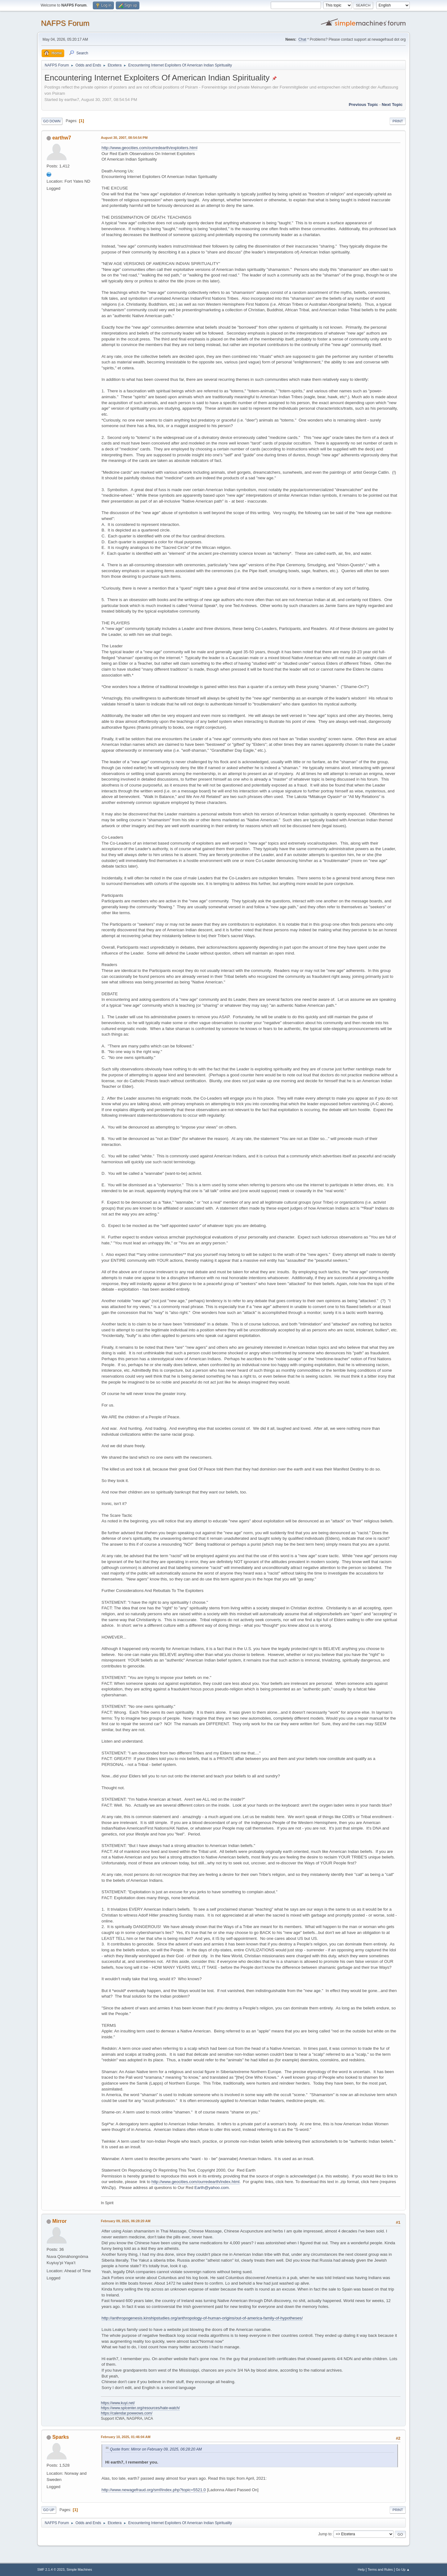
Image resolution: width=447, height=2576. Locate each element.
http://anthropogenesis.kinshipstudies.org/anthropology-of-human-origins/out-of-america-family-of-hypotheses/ (202, 2318)
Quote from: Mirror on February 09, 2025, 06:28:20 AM (156, 2449)
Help (361, 2569)
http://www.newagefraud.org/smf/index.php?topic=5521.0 (154, 2489)
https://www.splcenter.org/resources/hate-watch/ (140, 2408)
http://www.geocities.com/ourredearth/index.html (195, 2181)
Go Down (52, 121)
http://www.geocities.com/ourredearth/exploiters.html (149, 147)
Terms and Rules (380, 2569)
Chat (302, 39)
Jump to (325, 2534)
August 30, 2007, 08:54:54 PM (124, 137)
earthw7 (61, 137)
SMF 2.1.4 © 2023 (51, 2569)
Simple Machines (79, 2569)
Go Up (48, 2510)
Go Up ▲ (403, 2569)
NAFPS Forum (65, 23)
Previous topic (363, 104)
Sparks (60, 2437)
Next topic (392, 104)
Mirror (59, 2221)
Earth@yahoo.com (211, 2187)
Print (397, 121)
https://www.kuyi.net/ (118, 2403)
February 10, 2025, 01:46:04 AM (126, 2437)
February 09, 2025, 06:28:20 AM (126, 2221)
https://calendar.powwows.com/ (126, 2413)
